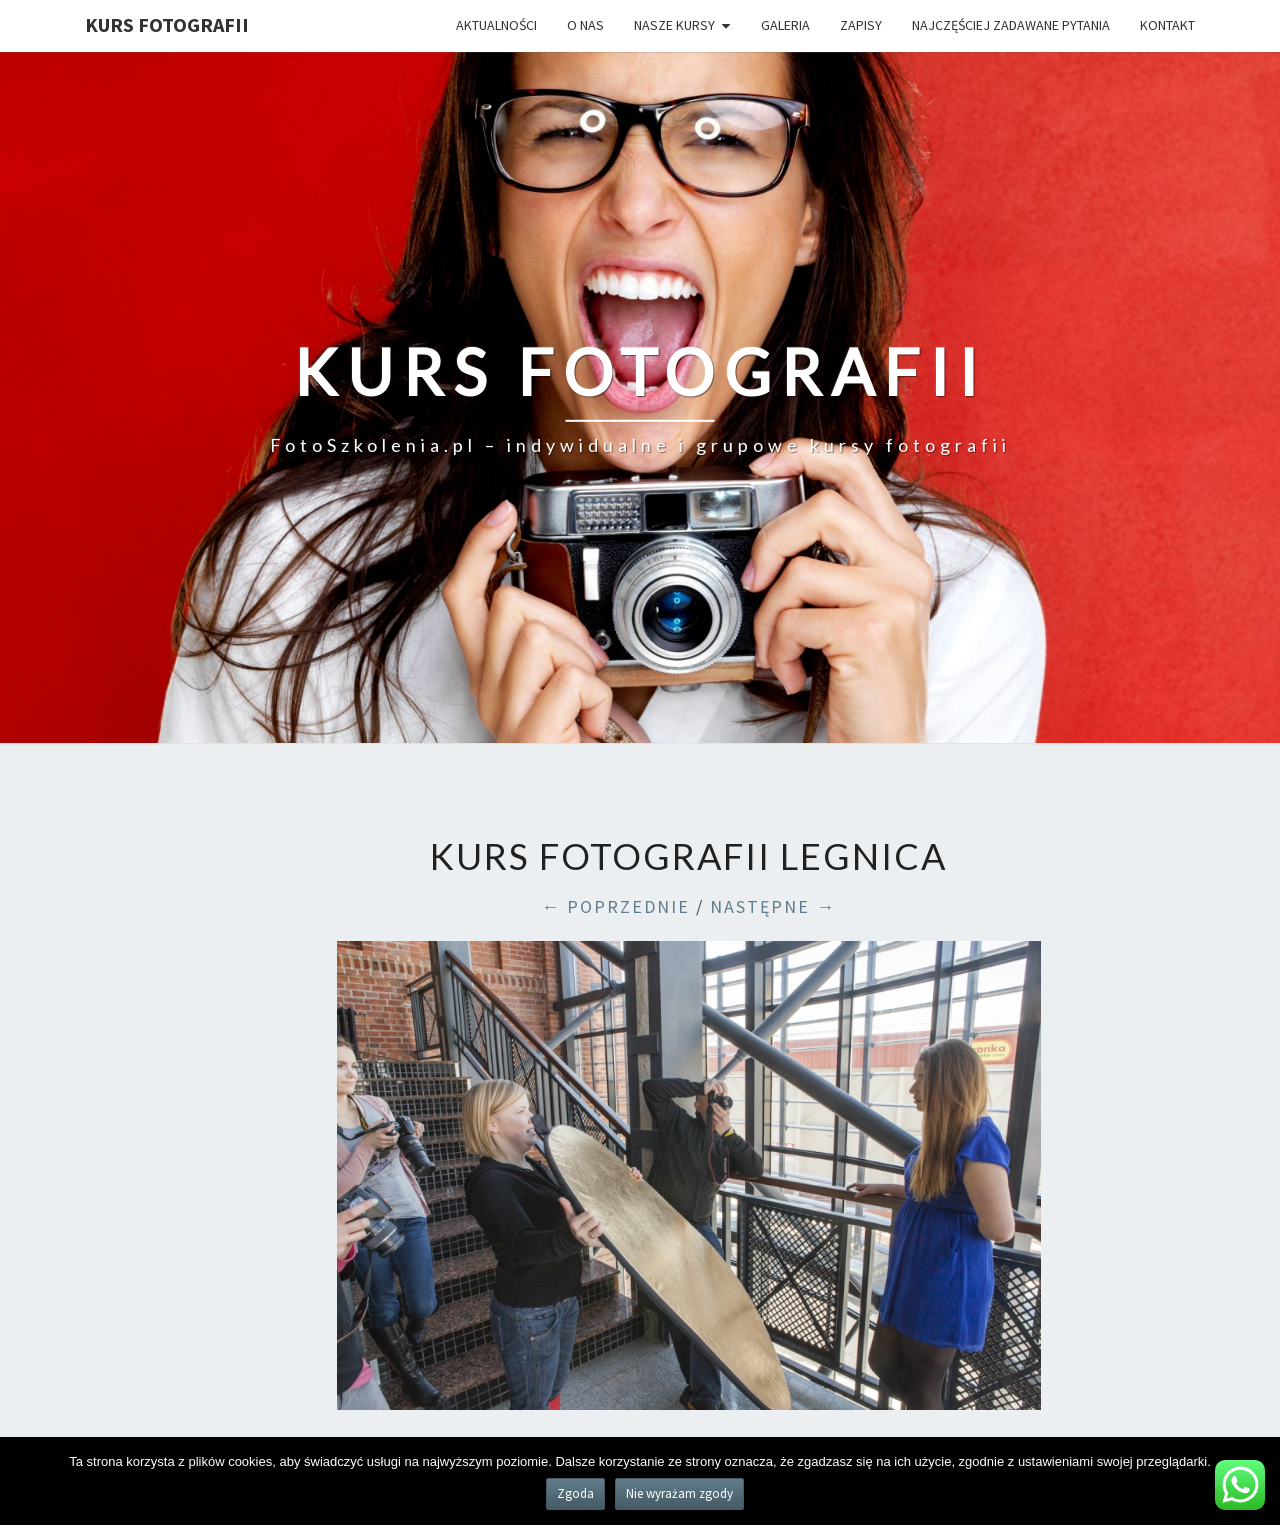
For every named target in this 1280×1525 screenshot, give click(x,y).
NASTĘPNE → (773, 906)
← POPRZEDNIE (615, 906)
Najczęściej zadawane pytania (1011, 25)
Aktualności (496, 25)
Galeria (785, 25)
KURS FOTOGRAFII (167, 24)
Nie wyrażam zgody (679, 1493)
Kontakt (1167, 25)
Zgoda (575, 1493)
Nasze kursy (674, 25)
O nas (585, 25)
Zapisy (861, 25)
